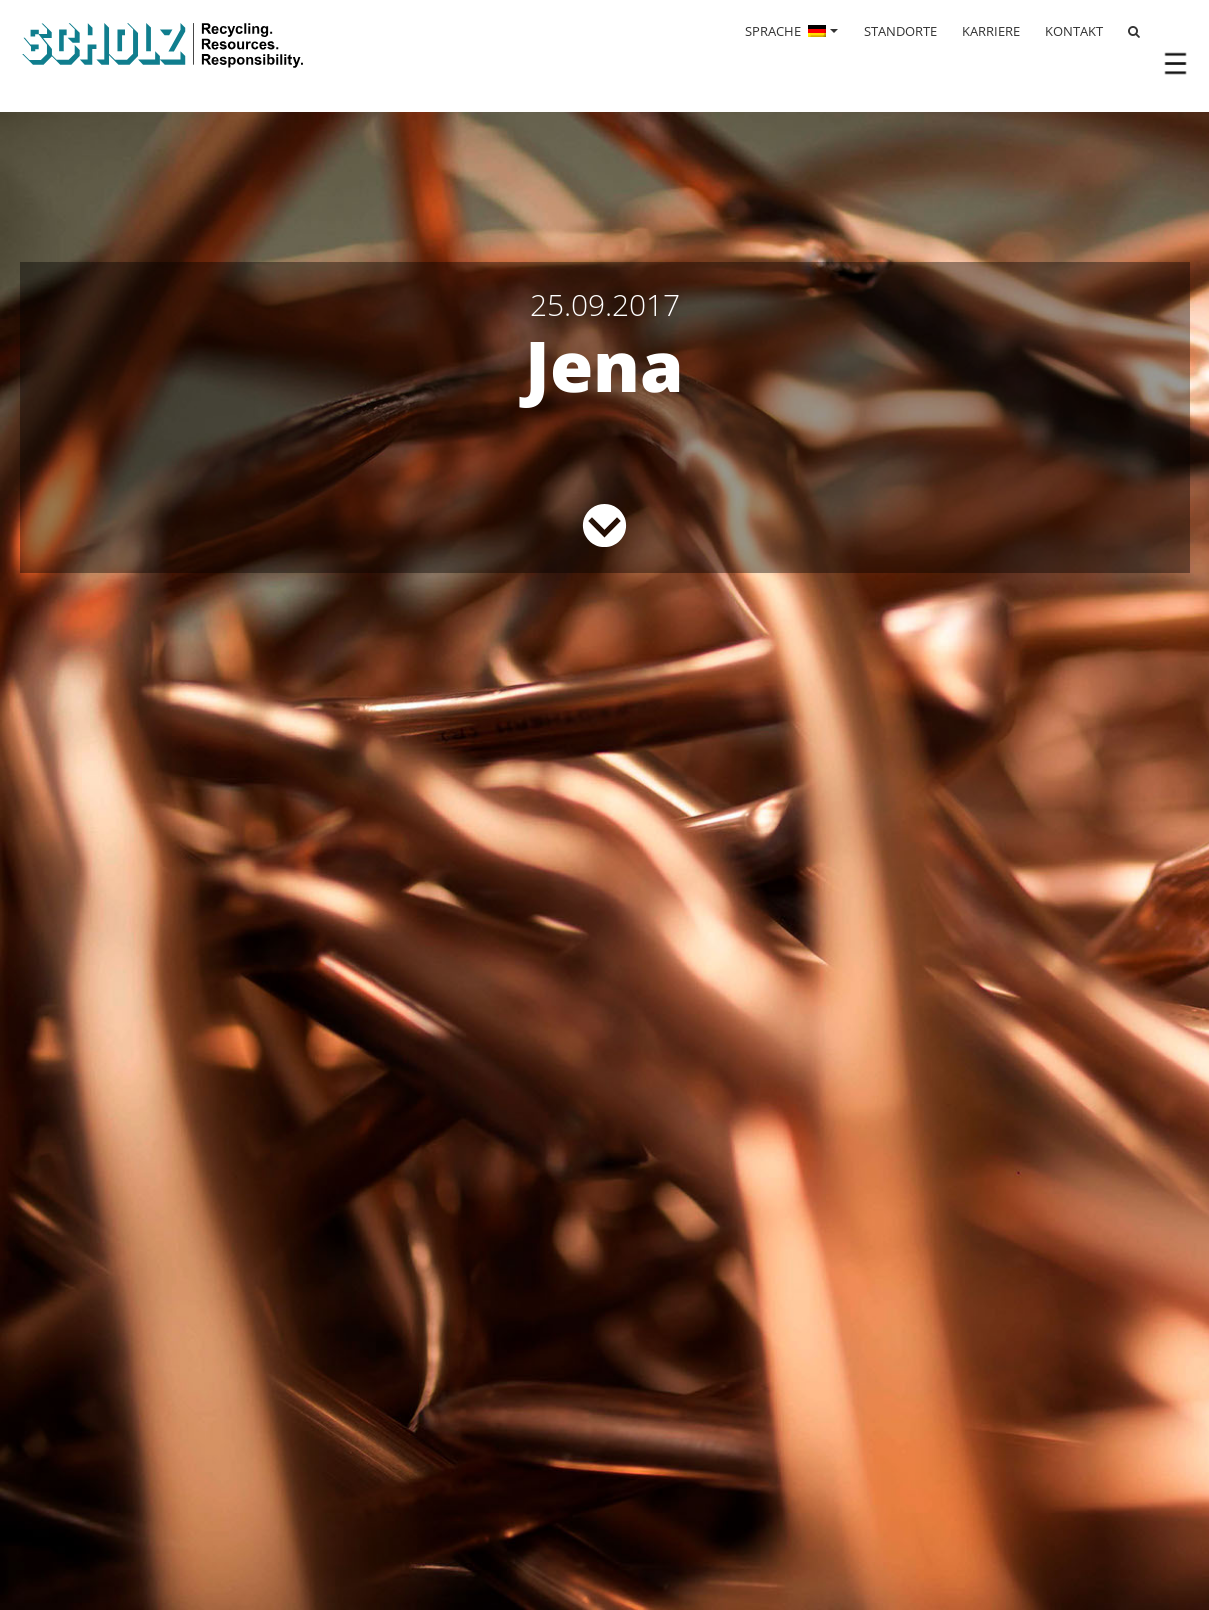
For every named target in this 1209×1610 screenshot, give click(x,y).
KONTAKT (1074, 31)
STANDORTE (900, 31)
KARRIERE (991, 31)
